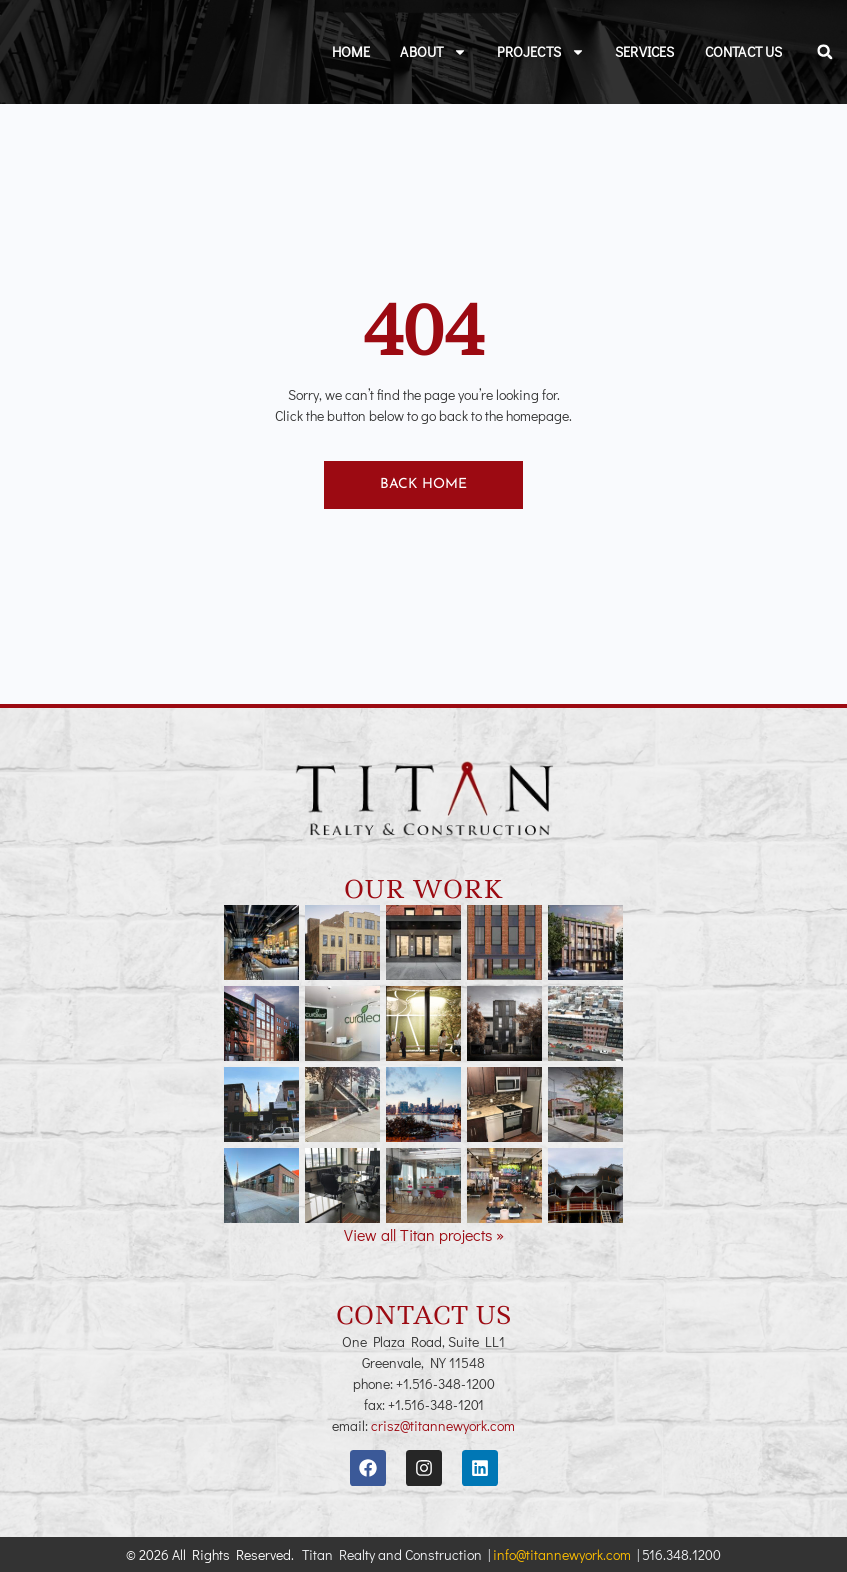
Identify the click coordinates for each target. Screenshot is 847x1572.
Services (645, 51)
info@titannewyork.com (562, 1554)
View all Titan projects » (424, 1234)
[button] (825, 52)
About (433, 52)
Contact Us (744, 51)
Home (351, 51)
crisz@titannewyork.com (443, 1425)
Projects (541, 52)
